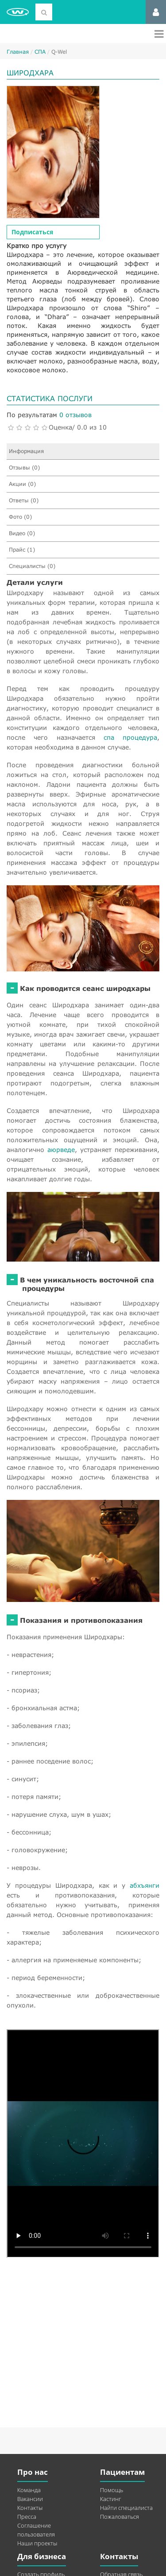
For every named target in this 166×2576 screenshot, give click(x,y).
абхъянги (144, 1885)
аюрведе (61, 1149)
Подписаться (32, 232)
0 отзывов (75, 414)
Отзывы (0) (24, 467)
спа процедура (130, 737)
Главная (18, 51)
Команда (29, 2490)
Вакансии (30, 2499)
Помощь (111, 2490)
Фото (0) (20, 516)
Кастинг (110, 2499)
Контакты (29, 2508)
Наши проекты (37, 2543)
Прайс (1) (22, 549)
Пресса (26, 2517)
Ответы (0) (24, 500)
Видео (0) (22, 533)
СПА (40, 51)
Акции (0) (22, 484)
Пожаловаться (119, 2517)
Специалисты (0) (32, 566)
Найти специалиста (126, 2508)
